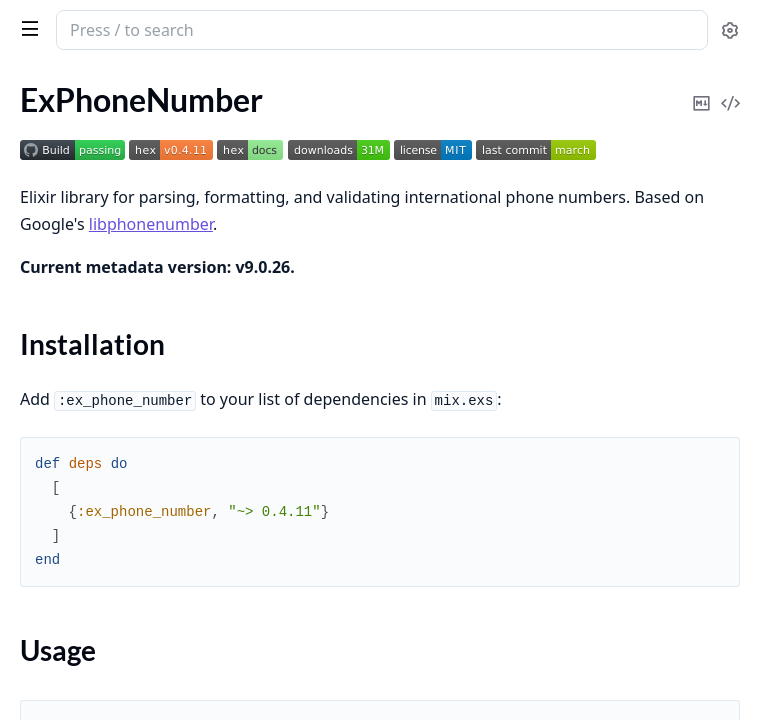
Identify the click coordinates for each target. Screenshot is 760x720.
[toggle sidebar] (26, 28)
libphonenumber (151, 224)
